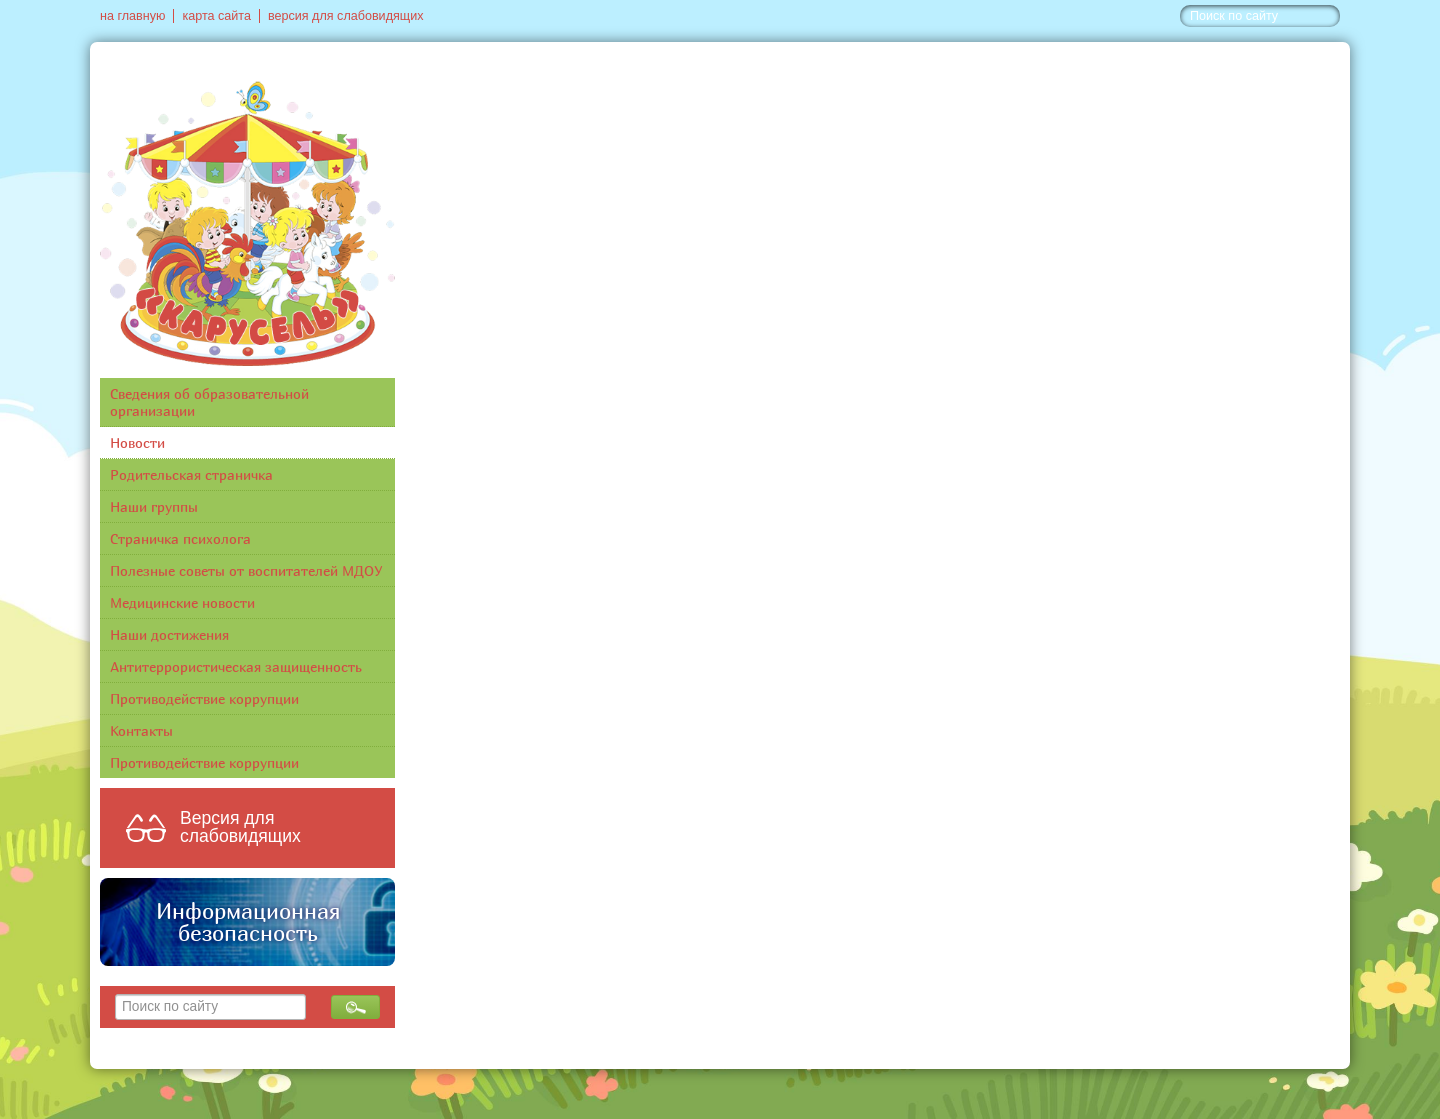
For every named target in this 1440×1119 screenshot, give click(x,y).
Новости (137, 442)
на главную (132, 16)
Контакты (141, 730)
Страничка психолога (180, 538)
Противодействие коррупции (204, 698)
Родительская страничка (191, 474)
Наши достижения (169, 634)
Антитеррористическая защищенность (236, 666)
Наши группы (154, 506)
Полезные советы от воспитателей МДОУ (246, 570)
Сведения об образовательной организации (209, 402)
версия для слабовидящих (345, 16)
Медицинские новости (182, 602)
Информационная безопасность (248, 922)
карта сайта (216, 16)
